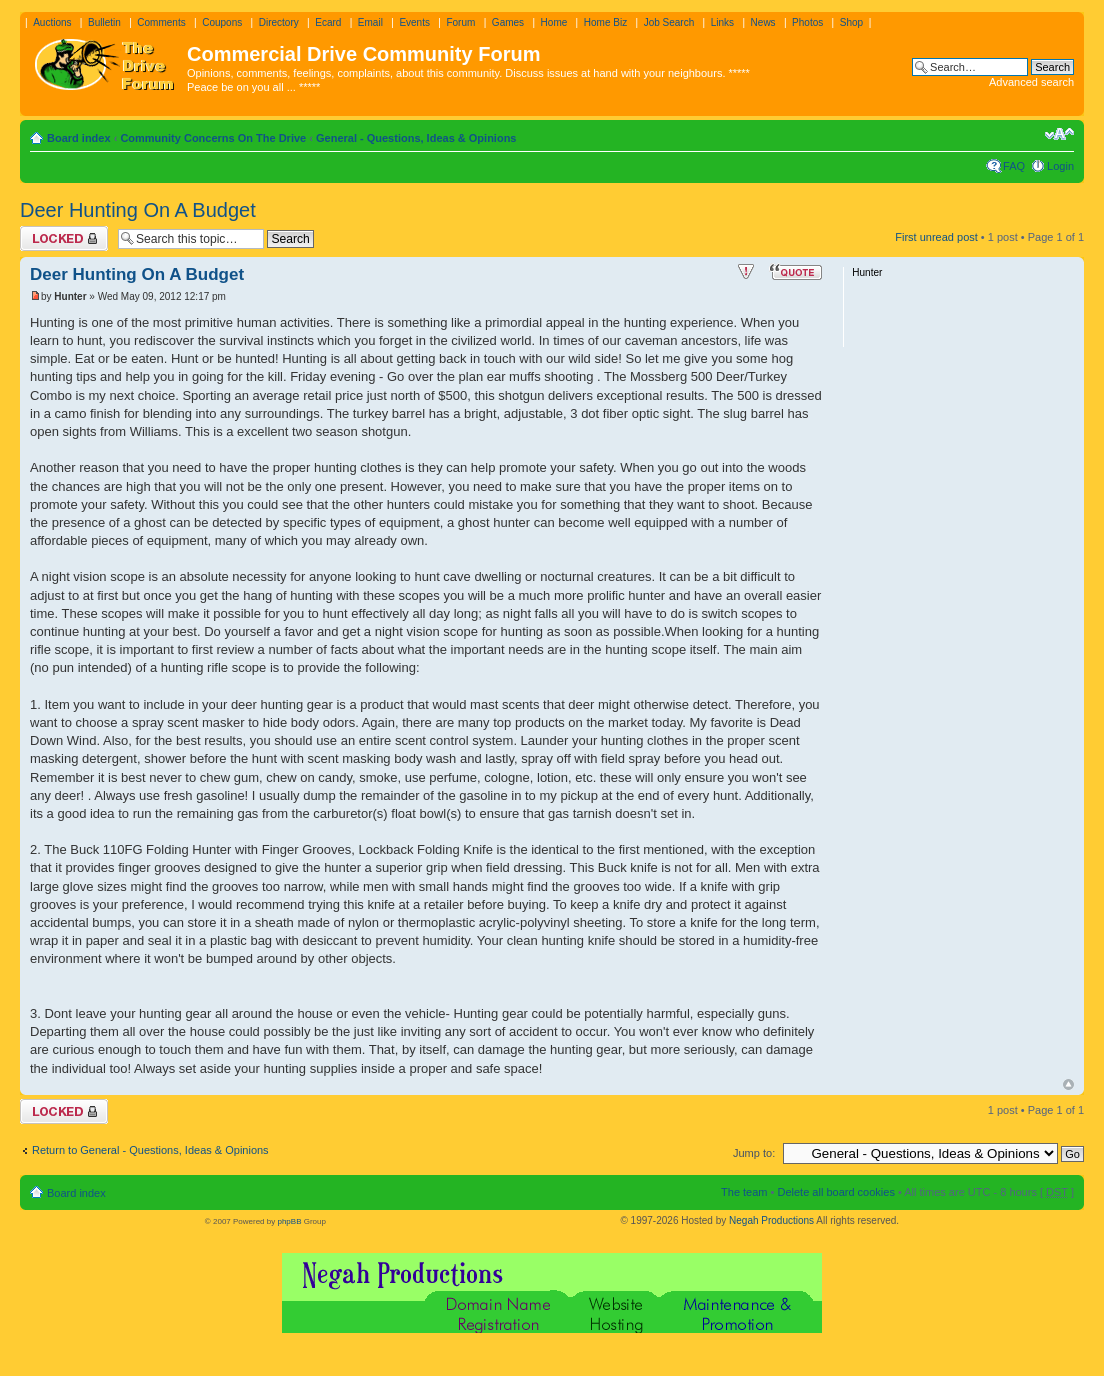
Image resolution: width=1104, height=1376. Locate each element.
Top (1068, 1084)
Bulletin (104, 22)
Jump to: (754, 1153)
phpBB (289, 1221)
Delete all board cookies (835, 1192)
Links (722, 22)
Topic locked (64, 238)
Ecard (328, 22)
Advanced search (1031, 82)
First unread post (936, 237)
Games (508, 22)
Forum (460, 22)
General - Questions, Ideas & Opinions (416, 138)
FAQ (1014, 166)
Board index (79, 138)
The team (744, 1192)
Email (370, 22)
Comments (161, 22)
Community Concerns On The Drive (213, 138)
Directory (279, 22)
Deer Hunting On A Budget (138, 210)
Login (1060, 166)
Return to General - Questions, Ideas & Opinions (150, 1150)
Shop (851, 22)
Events (414, 22)
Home (554, 22)
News (763, 22)
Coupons (222, 22)
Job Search (669, 22)
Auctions (52, 22)
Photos (807, 22)
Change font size (1059, 134)
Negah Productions (771, 1220)
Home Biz (605, 22)
